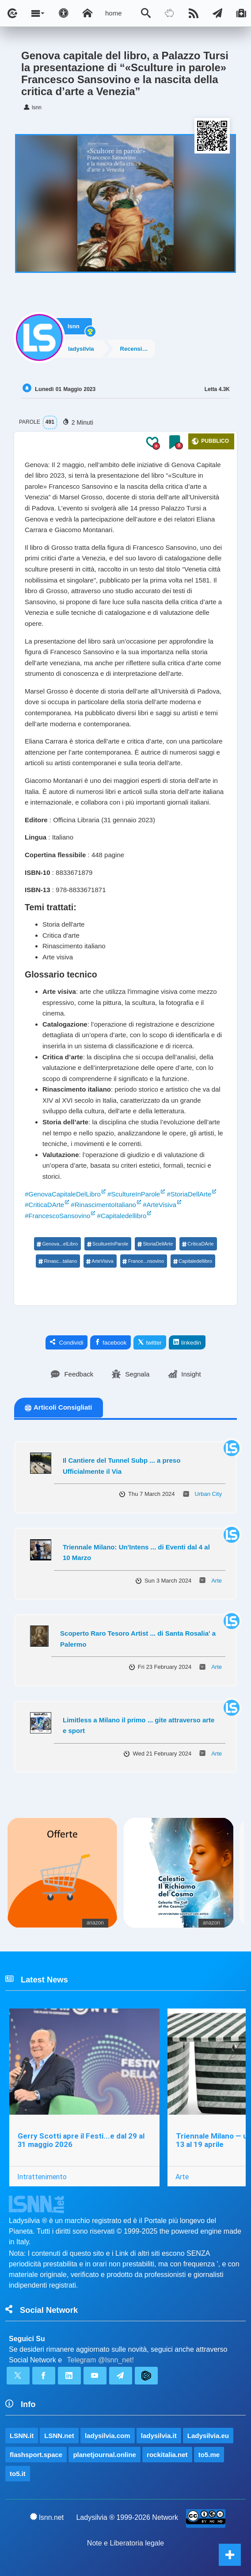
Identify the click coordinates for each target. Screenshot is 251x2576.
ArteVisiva (99, 1261)
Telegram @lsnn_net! (100, 2360)
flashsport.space (36, 2454)
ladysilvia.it (159, 2435)
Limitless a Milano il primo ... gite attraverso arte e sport (138, 1725)
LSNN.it (22, 2435)
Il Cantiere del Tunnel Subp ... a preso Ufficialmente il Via (121, 1466)
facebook (110, 1342)
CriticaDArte (197, 1243)
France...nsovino (143, 1261)
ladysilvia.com (107, 2435)
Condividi (67, 1342)
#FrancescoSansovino (57, 1215)
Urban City (208, 1494)
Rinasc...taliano (57, 1261)
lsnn (74, 326)
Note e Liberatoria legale (125, 2543)
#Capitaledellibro (122, 1215)
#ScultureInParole (133, 1194)
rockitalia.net (167, 2454)
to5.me (209, 2454)
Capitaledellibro (192, 1261)
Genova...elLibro (57, 1243)
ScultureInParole (107, 1243)
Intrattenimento (42, 2176)
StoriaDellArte (155, 1243)
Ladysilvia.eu (208, 2435)
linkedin (187, 1342)
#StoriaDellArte (189, 1194)
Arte (216, 1580)
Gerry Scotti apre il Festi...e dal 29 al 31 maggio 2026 (81, 2140)
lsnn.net (47, 2517)
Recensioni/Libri (137, 348)
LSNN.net (59, 2435)
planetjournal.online (104, 2454)
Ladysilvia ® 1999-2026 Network (127, 2517)
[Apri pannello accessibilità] (63, 13)
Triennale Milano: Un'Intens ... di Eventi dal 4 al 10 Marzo (136, 1552)
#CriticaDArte (44, 1204)
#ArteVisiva (159, 1204)
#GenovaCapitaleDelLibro (63, 1194)
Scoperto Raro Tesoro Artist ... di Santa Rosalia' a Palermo (138, 1638)
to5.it (18, 2473)
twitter (150, 1342)
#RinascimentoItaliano (103, 1204)
